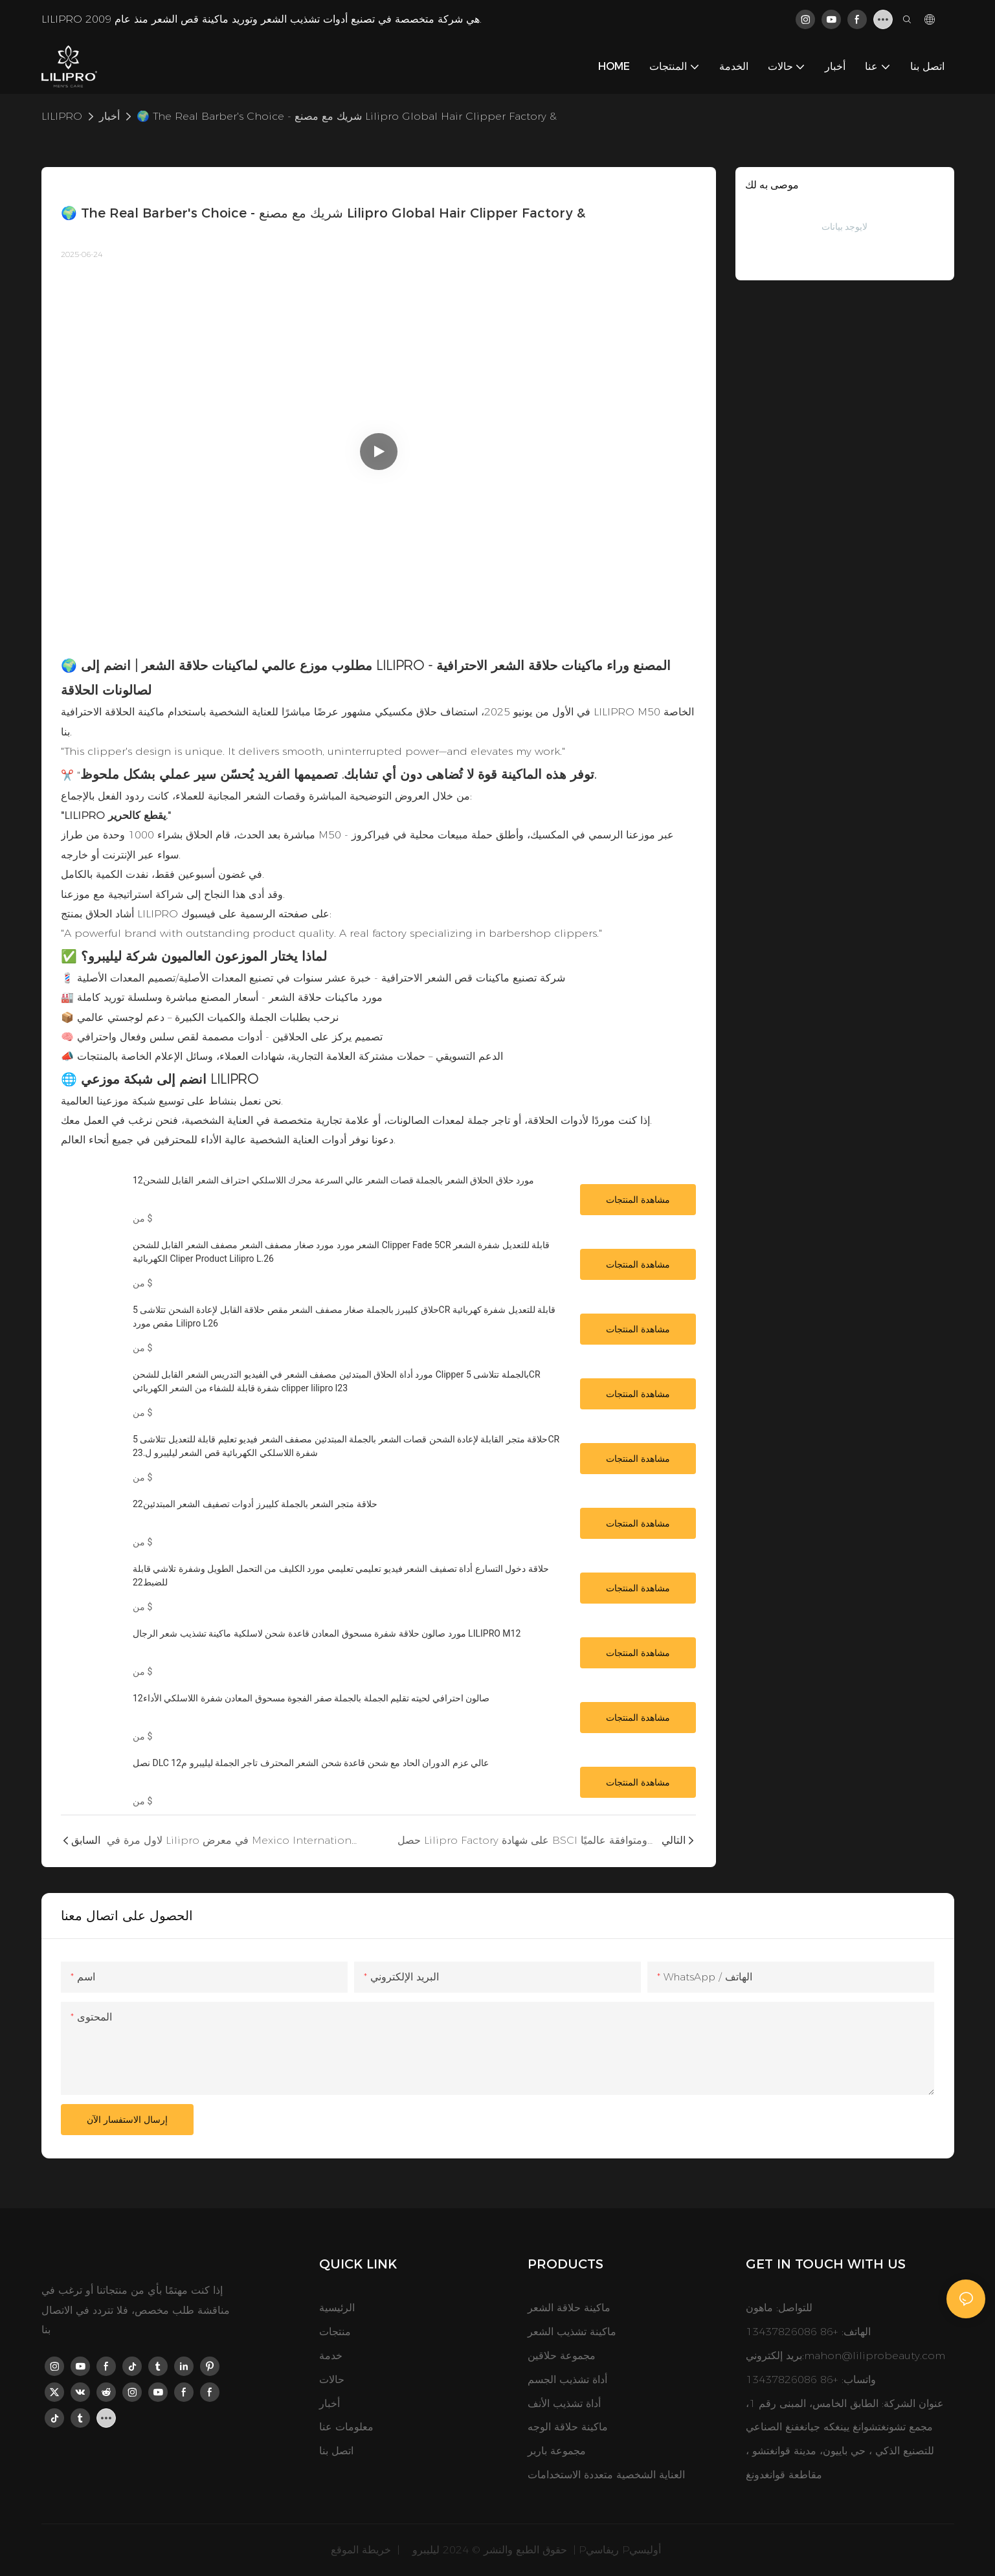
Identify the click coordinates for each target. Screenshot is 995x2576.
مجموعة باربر (557, 2451)
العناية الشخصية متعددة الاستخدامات (606, 2475)
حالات (331, 2379)
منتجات (335, 2331)
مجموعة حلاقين (562, 2355)
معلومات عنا (346, 2427)
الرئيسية (337, 2308)
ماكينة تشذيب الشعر (572, 2331)
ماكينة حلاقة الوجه (568, 2427)
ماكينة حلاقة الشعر (569, 2308)
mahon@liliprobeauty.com (874, 2355)
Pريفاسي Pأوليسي (621, 2550)
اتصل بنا (336, 2451)
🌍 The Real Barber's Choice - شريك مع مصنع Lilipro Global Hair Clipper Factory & (347, 116)
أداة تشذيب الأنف (564, 2403)
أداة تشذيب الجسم (567, 2379)
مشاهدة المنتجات (638, 1199)
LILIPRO (61, 116)
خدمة (330, 2355)
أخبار (109, 116)
